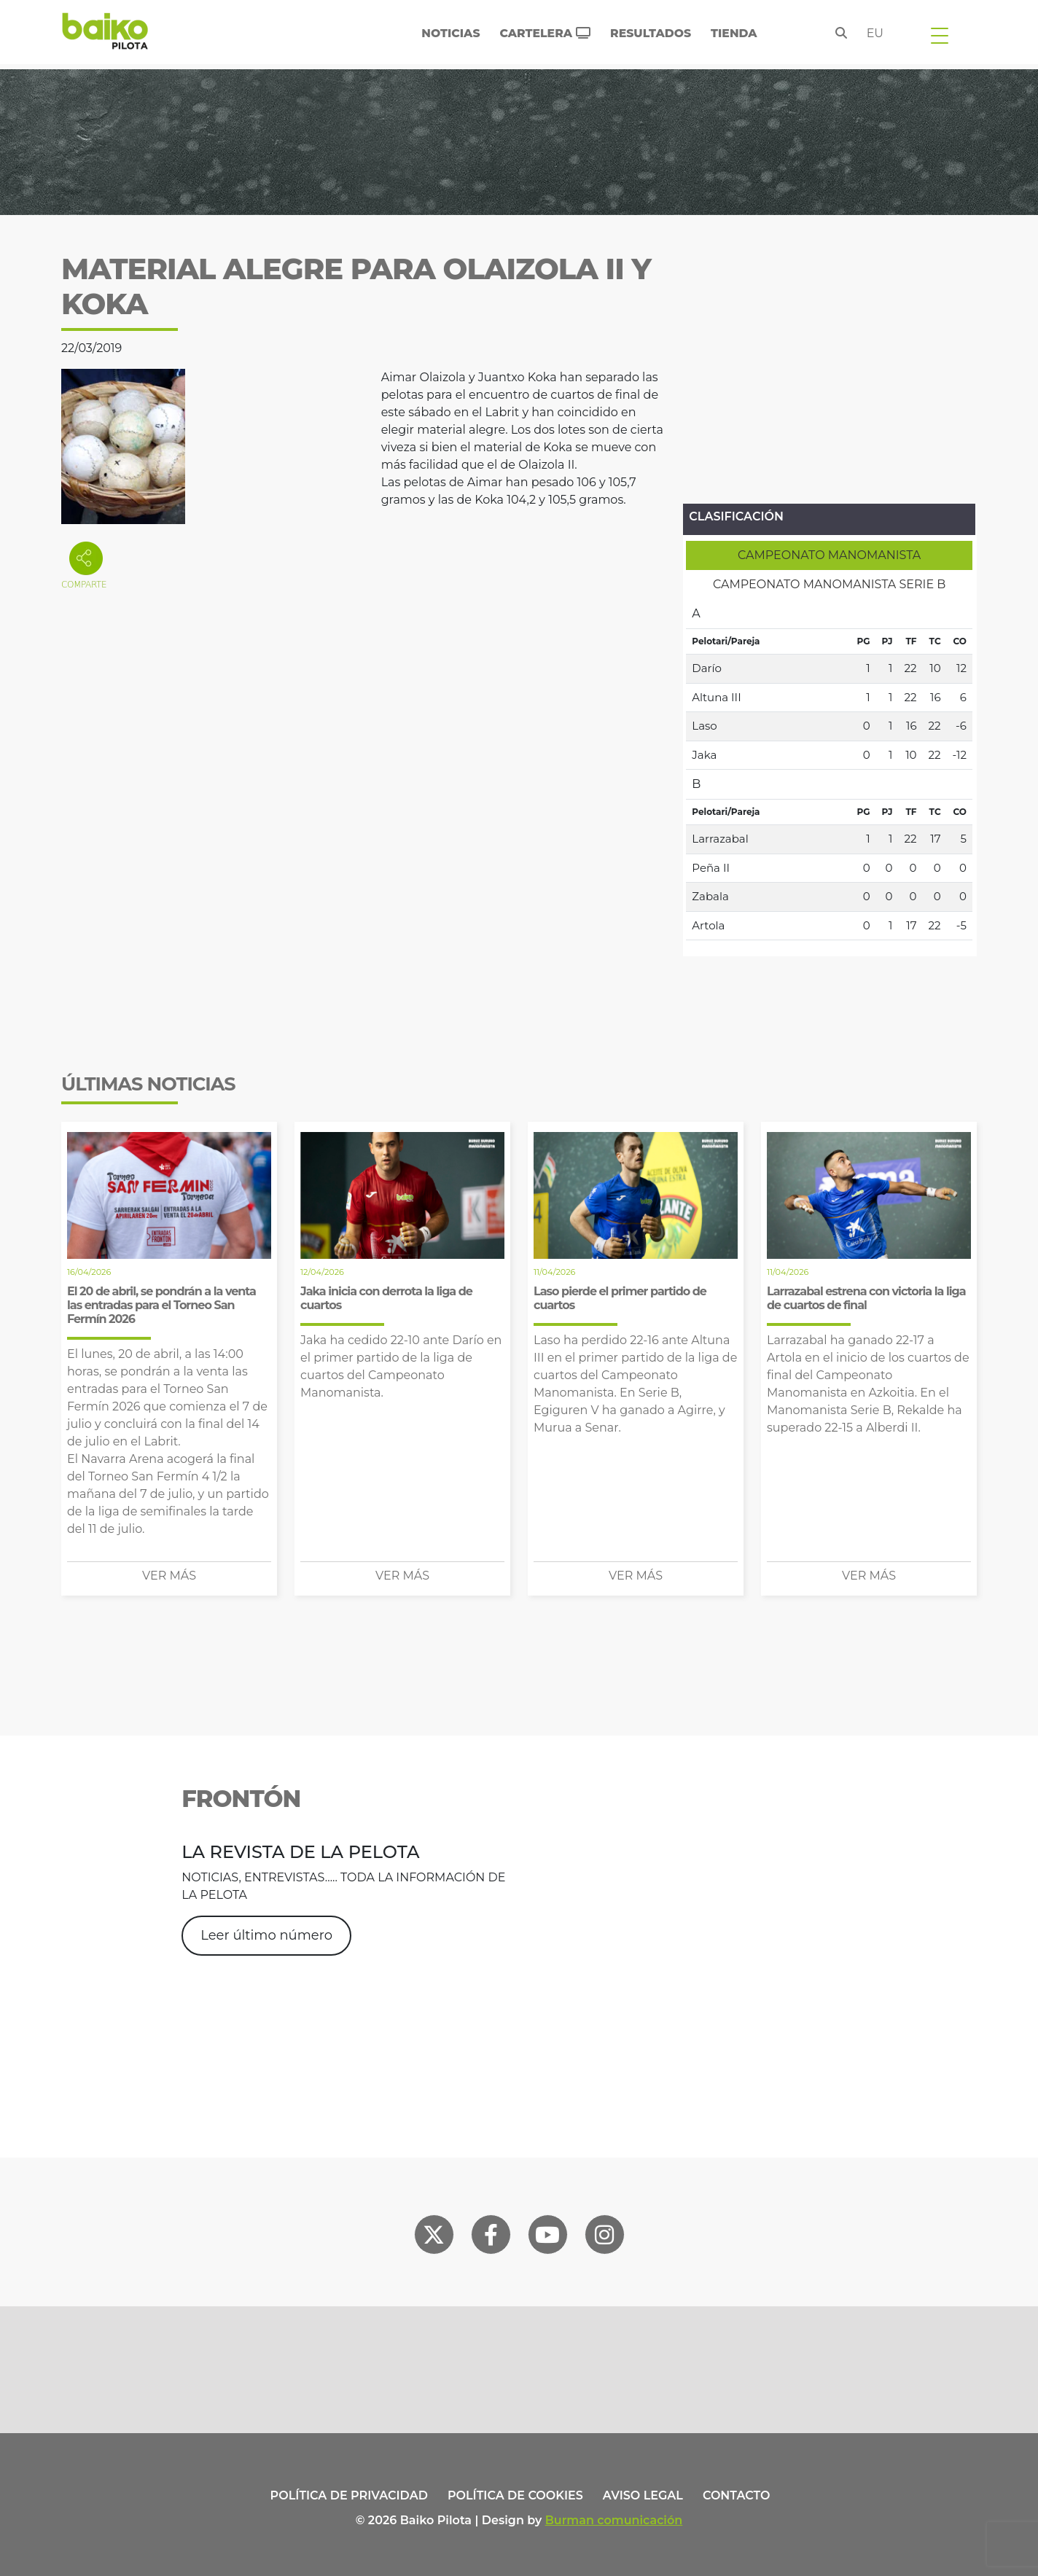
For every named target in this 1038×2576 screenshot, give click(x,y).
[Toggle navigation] (939, 35)
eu (875, 33)
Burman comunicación (614, 2520)
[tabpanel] (829, 769)
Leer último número (266, 1935)
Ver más (169, 1575)
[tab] (829, 555)
